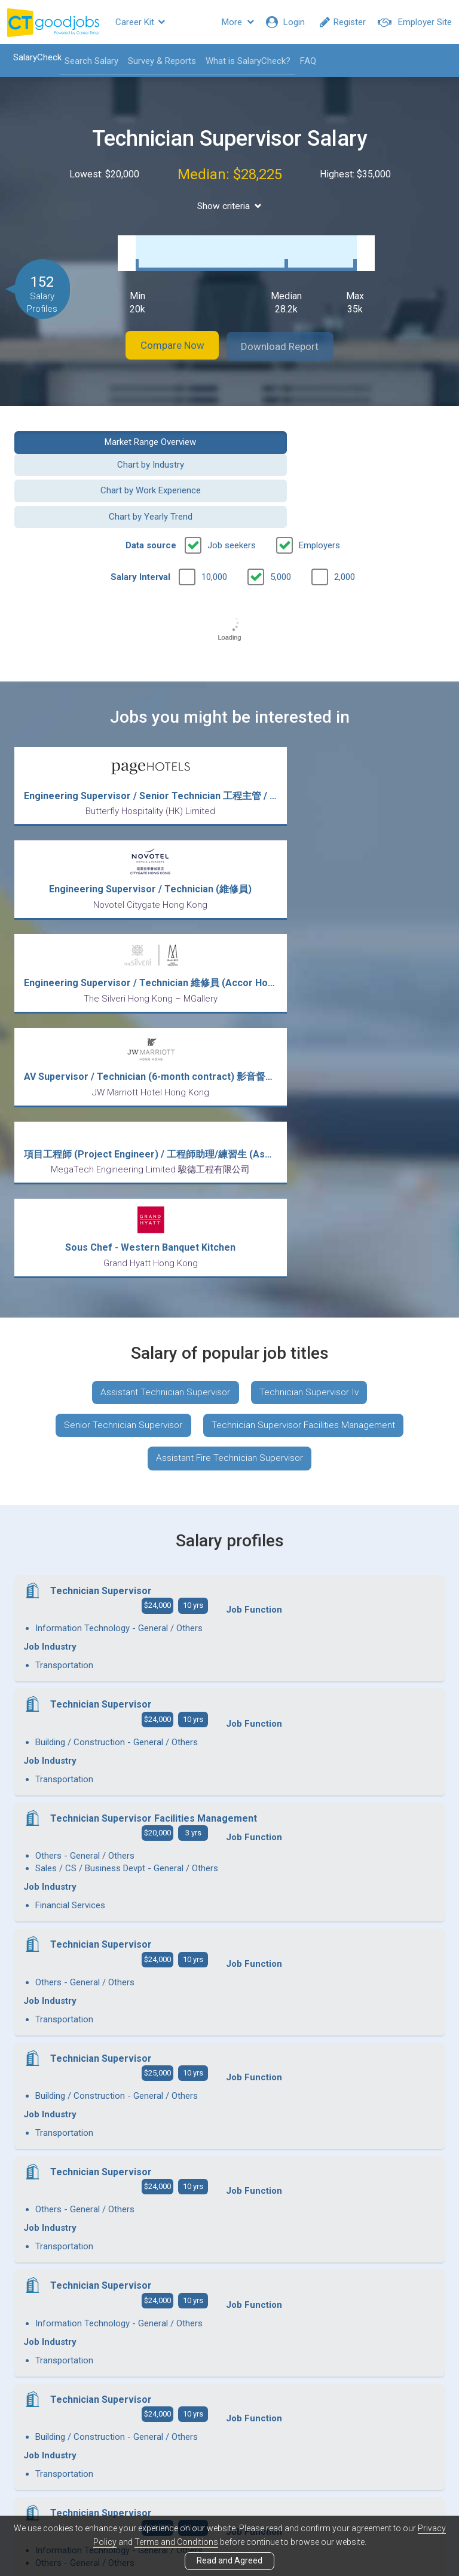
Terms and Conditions (176, 2542)
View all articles (229, 2447)
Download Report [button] (289, 334)
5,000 (280, 519)
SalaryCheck (33, 57)
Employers (319, 487)
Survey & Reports (158, 61)
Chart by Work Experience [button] (118, 458)
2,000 (344, 519)
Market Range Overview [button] (117, 428)
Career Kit (140, 22)
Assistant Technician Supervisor (163, 1075)
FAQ (304, 61)
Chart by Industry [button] (341, 428)
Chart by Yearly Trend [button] (342, 458)
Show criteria (230, 205)
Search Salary (87, 61)
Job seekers (231, 487)
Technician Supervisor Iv (311, 1075)
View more (229, 2243)
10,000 (214, 519)
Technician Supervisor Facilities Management (306, 1110)
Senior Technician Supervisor (120, 1110)
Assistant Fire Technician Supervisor (230, 1145)
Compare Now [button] (164, 334)
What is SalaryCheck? (243, 61)
